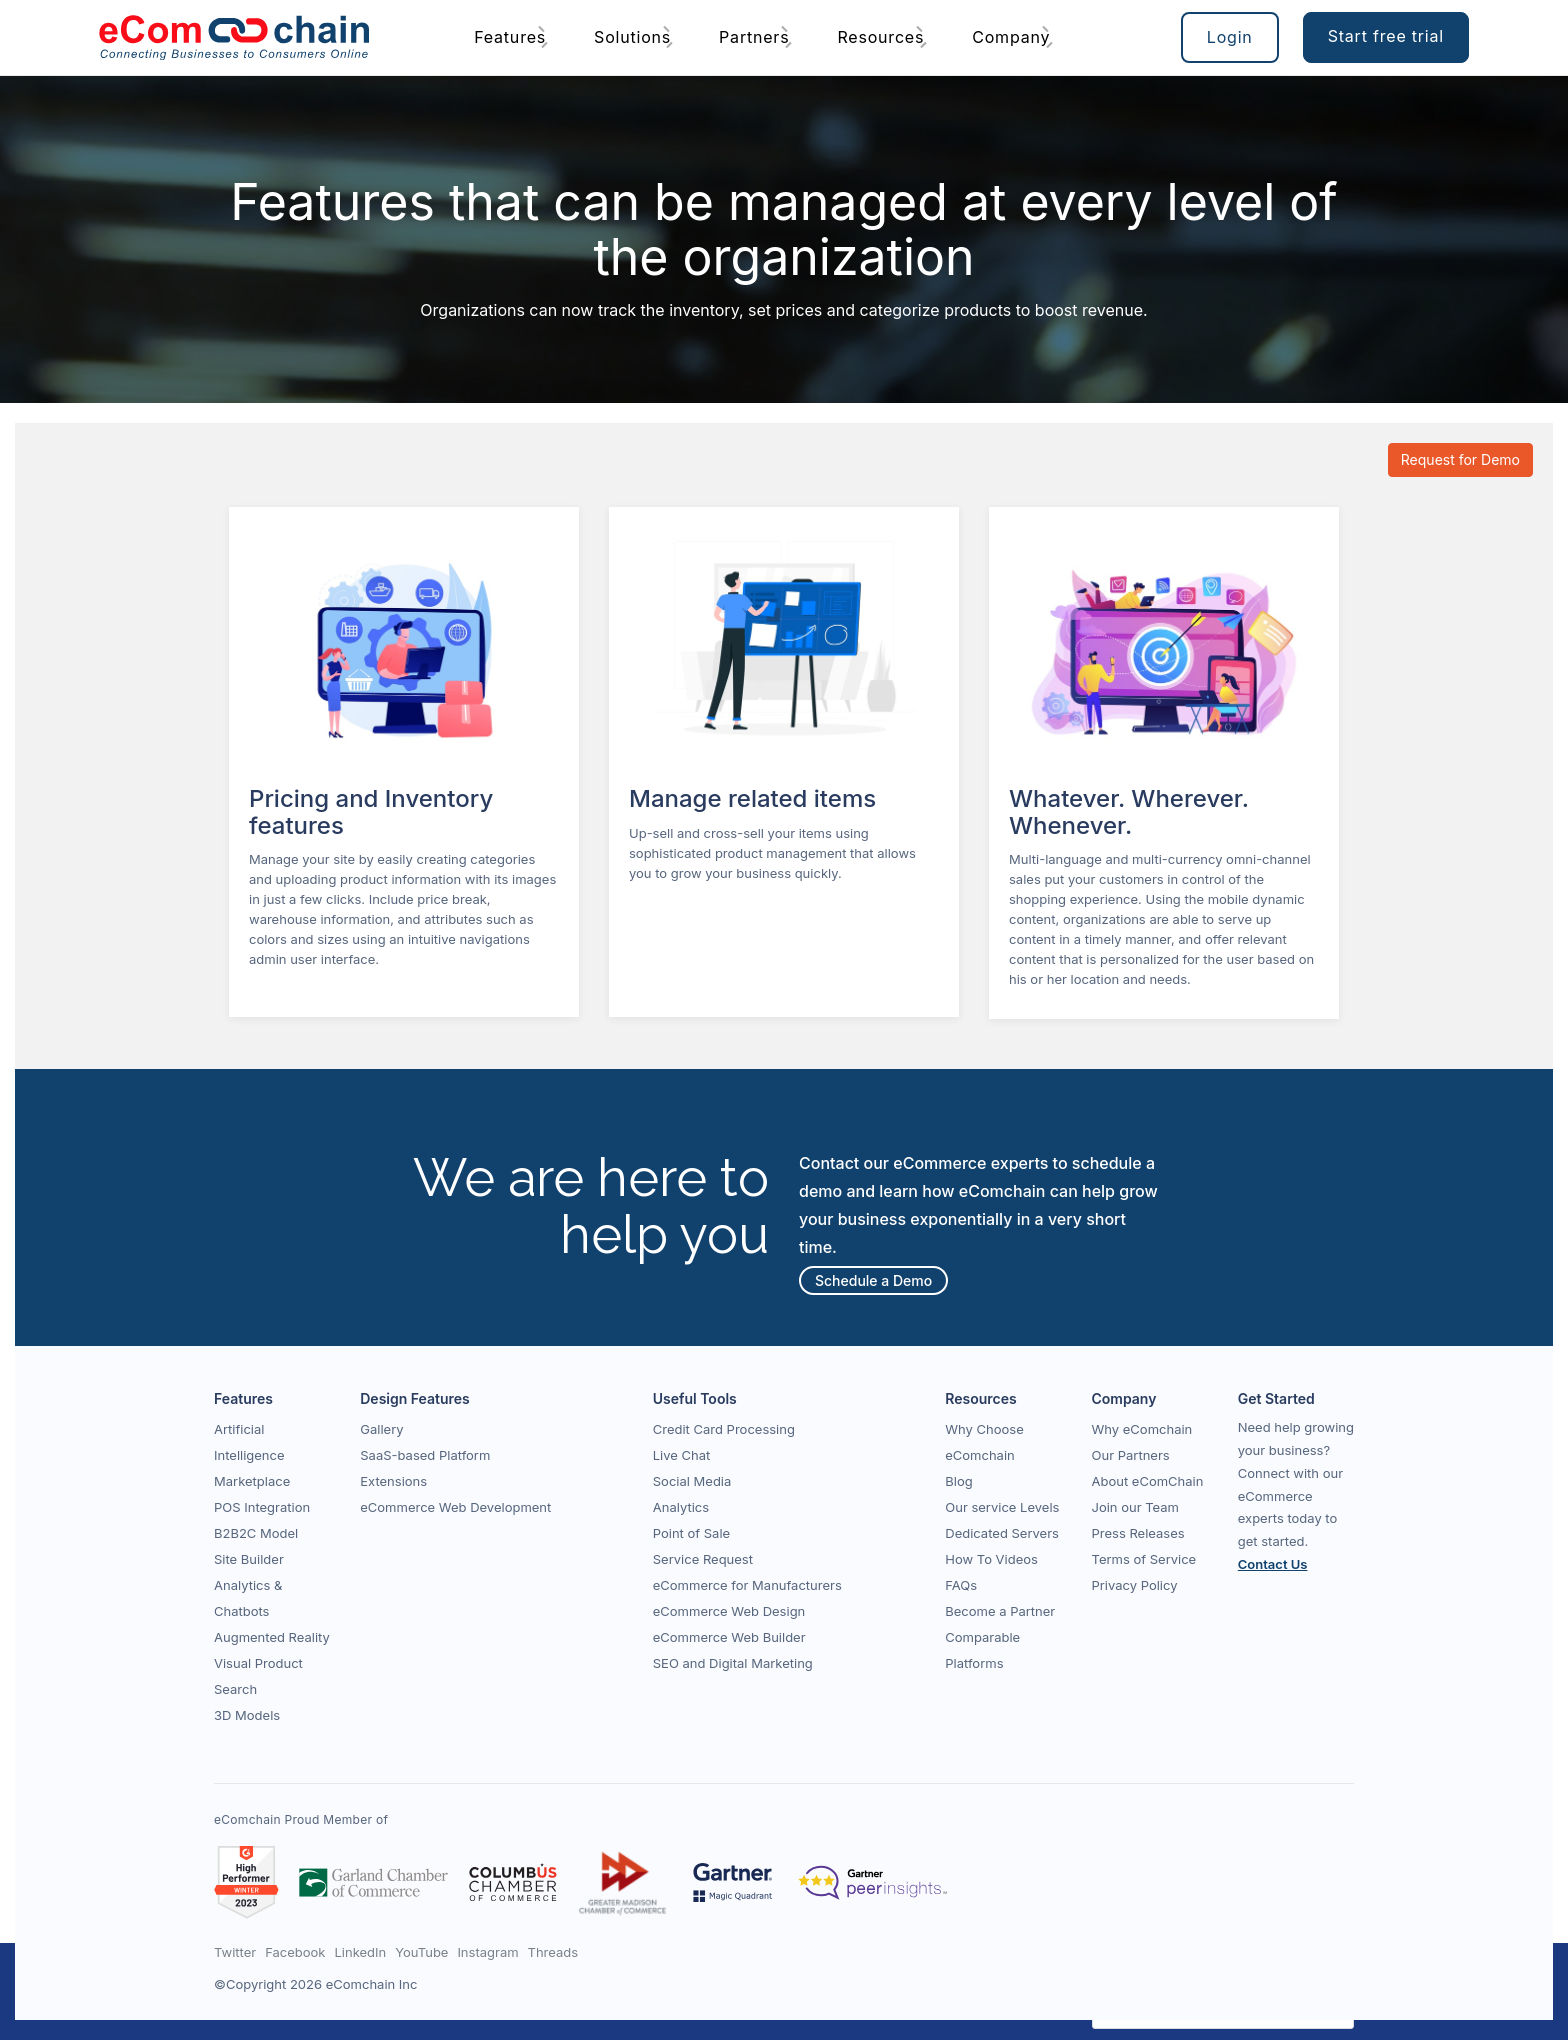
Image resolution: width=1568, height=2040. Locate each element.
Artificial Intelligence (249, 1442)
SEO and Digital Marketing (733, 1663)
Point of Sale (691, 1533)
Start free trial (1386, 36)
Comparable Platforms (982, 1650)
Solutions (632, 37)
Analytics (681, 1507)
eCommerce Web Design (729, 1611)
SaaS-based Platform (425, 1455)
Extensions (393, 1481)
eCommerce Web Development (455, 1507)
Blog (958, 1481)
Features (510, 37)
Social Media (692, 1481)
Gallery (381, 1429)
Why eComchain (1142, 1429)
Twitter (235, 1952)
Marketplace (252, 1481)
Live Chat (682, 1455)
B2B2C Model (256, 1533)
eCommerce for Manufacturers (747, 1585)
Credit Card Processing (724, 1429)
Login (1230, 37)
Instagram (487, 1952)
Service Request (703, 1559)
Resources (880, 37)
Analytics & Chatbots (248, 1598)
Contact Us (1273, 1564)
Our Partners (1131, 1455)
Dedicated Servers (1002, 1533)
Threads (553, 1952)
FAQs (961, 1585)
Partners (754, 37)
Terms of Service (1144, 1559)
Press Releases (1138, 1533)
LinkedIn (360, 1952)
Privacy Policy (1135, 1585)
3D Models (247, 1715)
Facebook (295, 1952)
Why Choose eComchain (984, 1442)
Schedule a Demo (873, 1280)
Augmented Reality (272, 1637)
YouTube (421, 1952)
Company (1011, 37)
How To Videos (991, 1559)
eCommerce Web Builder (729, 1637)
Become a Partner (1000, 1611)
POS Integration (262, 1507)
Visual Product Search (258, 1676)
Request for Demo (1460, 459)
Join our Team (1136, 1507)
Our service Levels (1002, 1507)
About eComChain (1148, 1481)
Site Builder (249, 1559)
